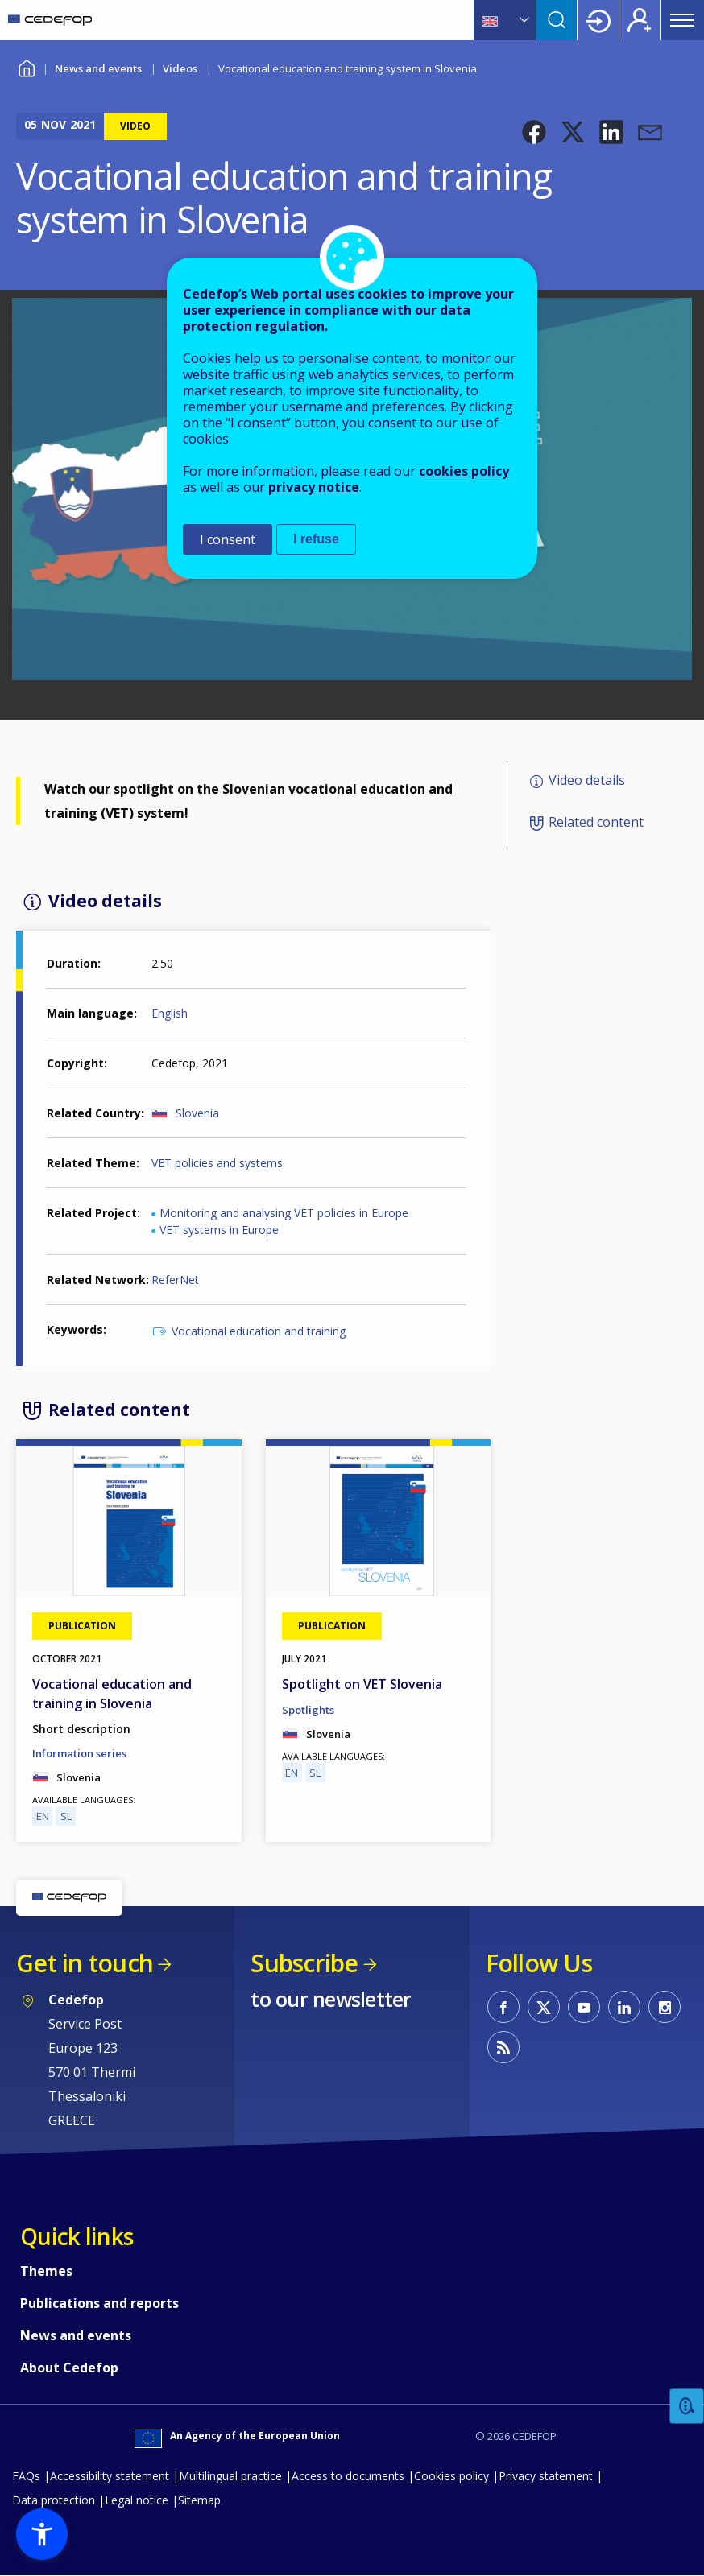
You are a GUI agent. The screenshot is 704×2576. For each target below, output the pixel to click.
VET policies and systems (217, 1162)
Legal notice (136, 2500)
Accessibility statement (109, 2475)
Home (26, 66)
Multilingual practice (230, 2475)
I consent (227, 539)
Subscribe (304, 1962)
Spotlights (308, 1710)
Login (598, 20)
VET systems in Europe (219, 1229)
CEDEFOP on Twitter (544, 2007)
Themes (46, 2271)
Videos (180, 68)
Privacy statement (546, 2475)
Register (639, 20)
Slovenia (197, 1113)
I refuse (316, 539)
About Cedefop (69, 2367)
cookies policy (464, 471)
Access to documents (348, 2475)
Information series (79, 1753)
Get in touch (84, 1962)
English (169, 1013)
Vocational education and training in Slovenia (112, 1693)
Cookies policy (451, 2475)
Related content (596, 822)
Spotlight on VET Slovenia (362, 1684)
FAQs (26, 2475)
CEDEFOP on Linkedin (624, 2007)
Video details (587, 780)
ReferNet (175, 1279)
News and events (98, 68)
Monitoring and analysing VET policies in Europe (283, 1212)
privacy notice (313, 487)
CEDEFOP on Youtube (584, 2007)
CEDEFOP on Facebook (503, 2007)
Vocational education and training (259, 1331)
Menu (682, 20)
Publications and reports (99, 2303)
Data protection (53, 2500)
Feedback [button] (687, 2406)
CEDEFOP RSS (503, 2047)
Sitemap (199, 2500)
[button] (534, 132)
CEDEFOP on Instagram (664, 2007)
